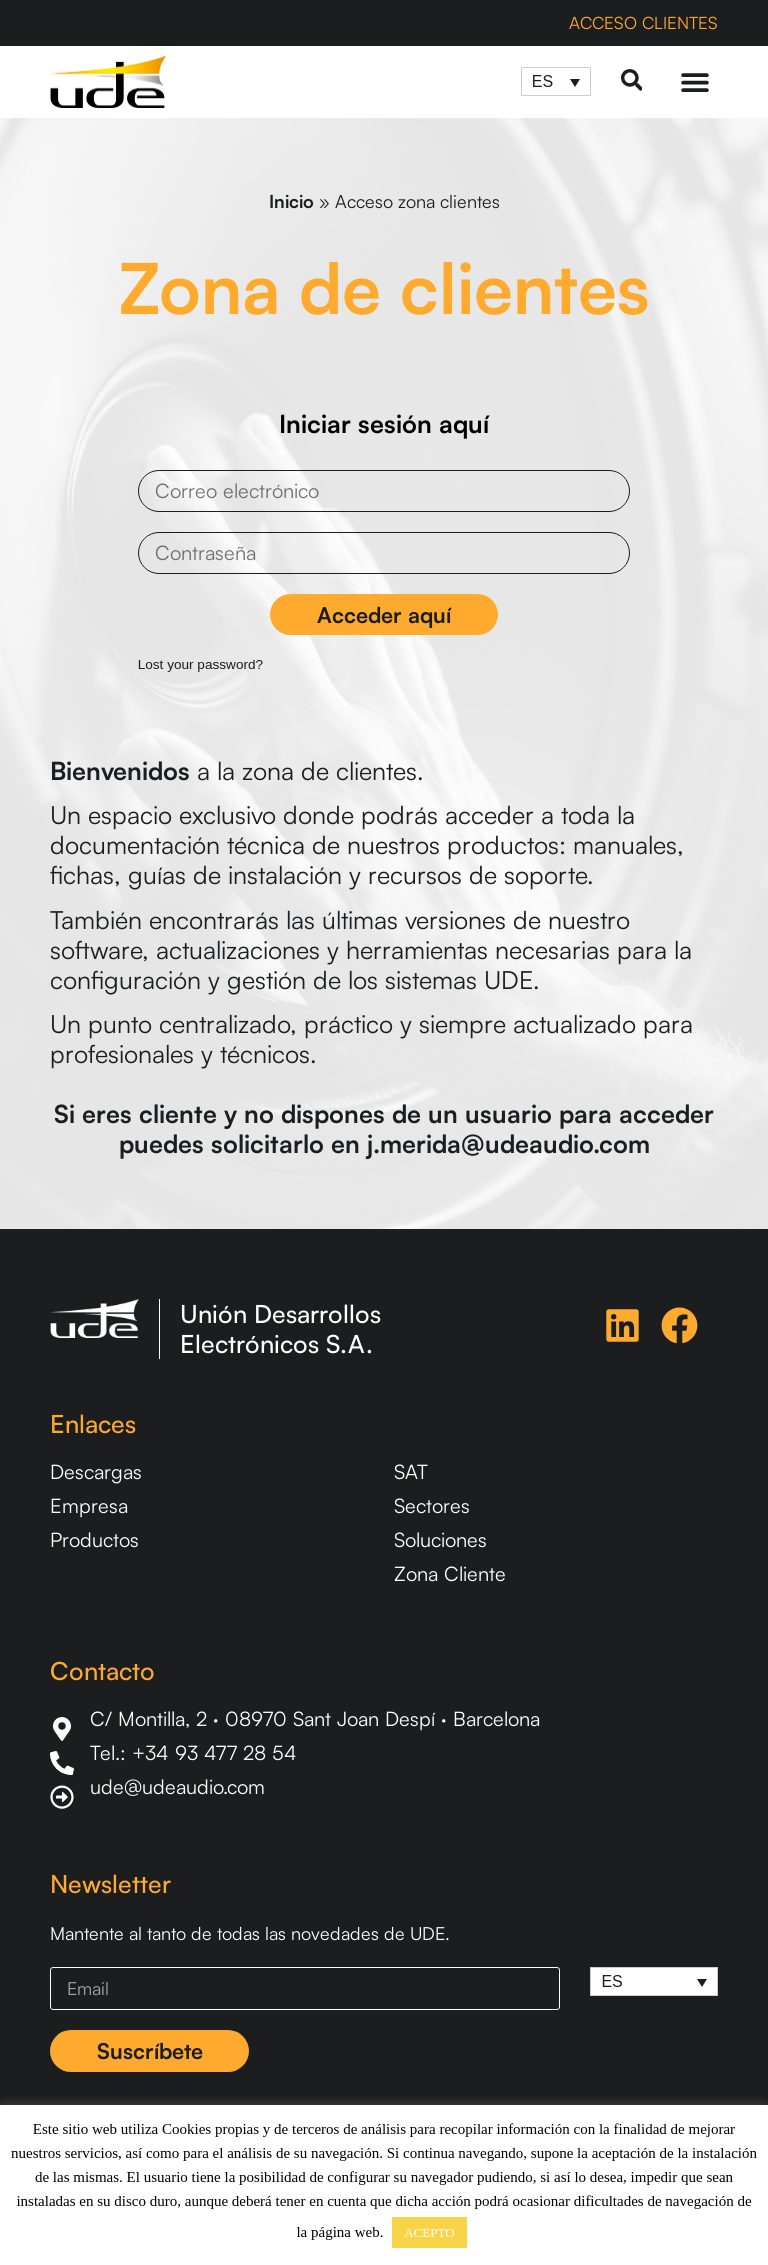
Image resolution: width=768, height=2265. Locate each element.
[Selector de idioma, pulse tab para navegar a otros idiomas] (555, 81)
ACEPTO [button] (429, 2232)
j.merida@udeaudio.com (508, 1143)
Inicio (291, 201)
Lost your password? (195, 665)
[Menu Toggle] (695, 82)
